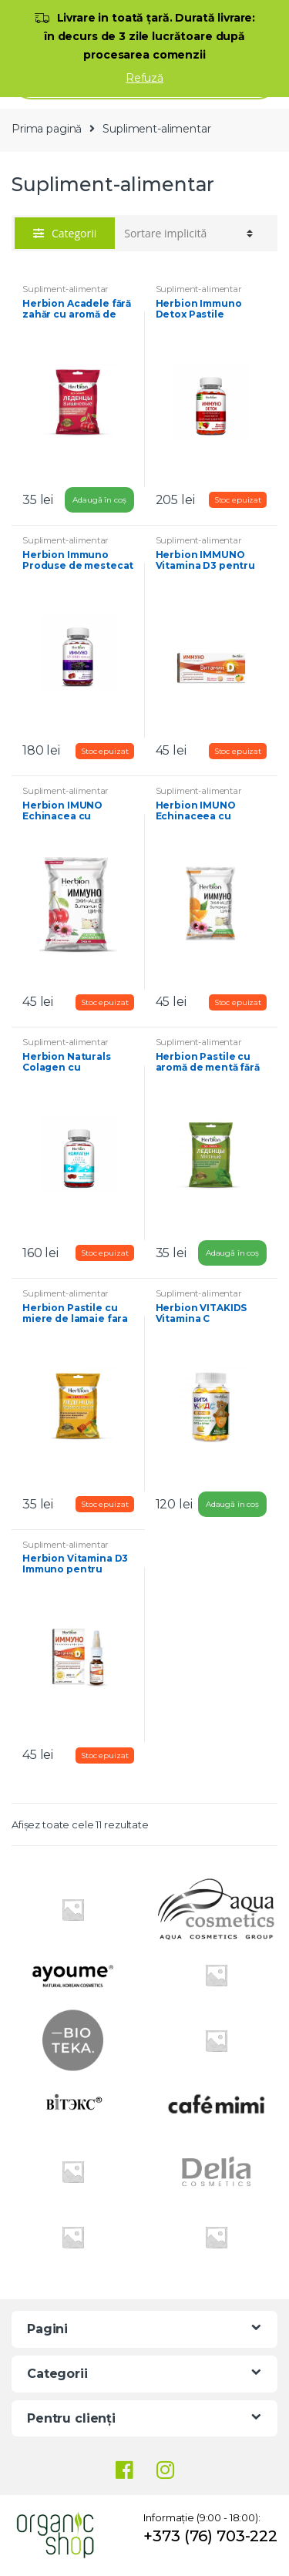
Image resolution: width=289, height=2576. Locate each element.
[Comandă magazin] (188, 233)
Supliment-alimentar (65, 289)
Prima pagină (47, 129)
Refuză (144, 78)
